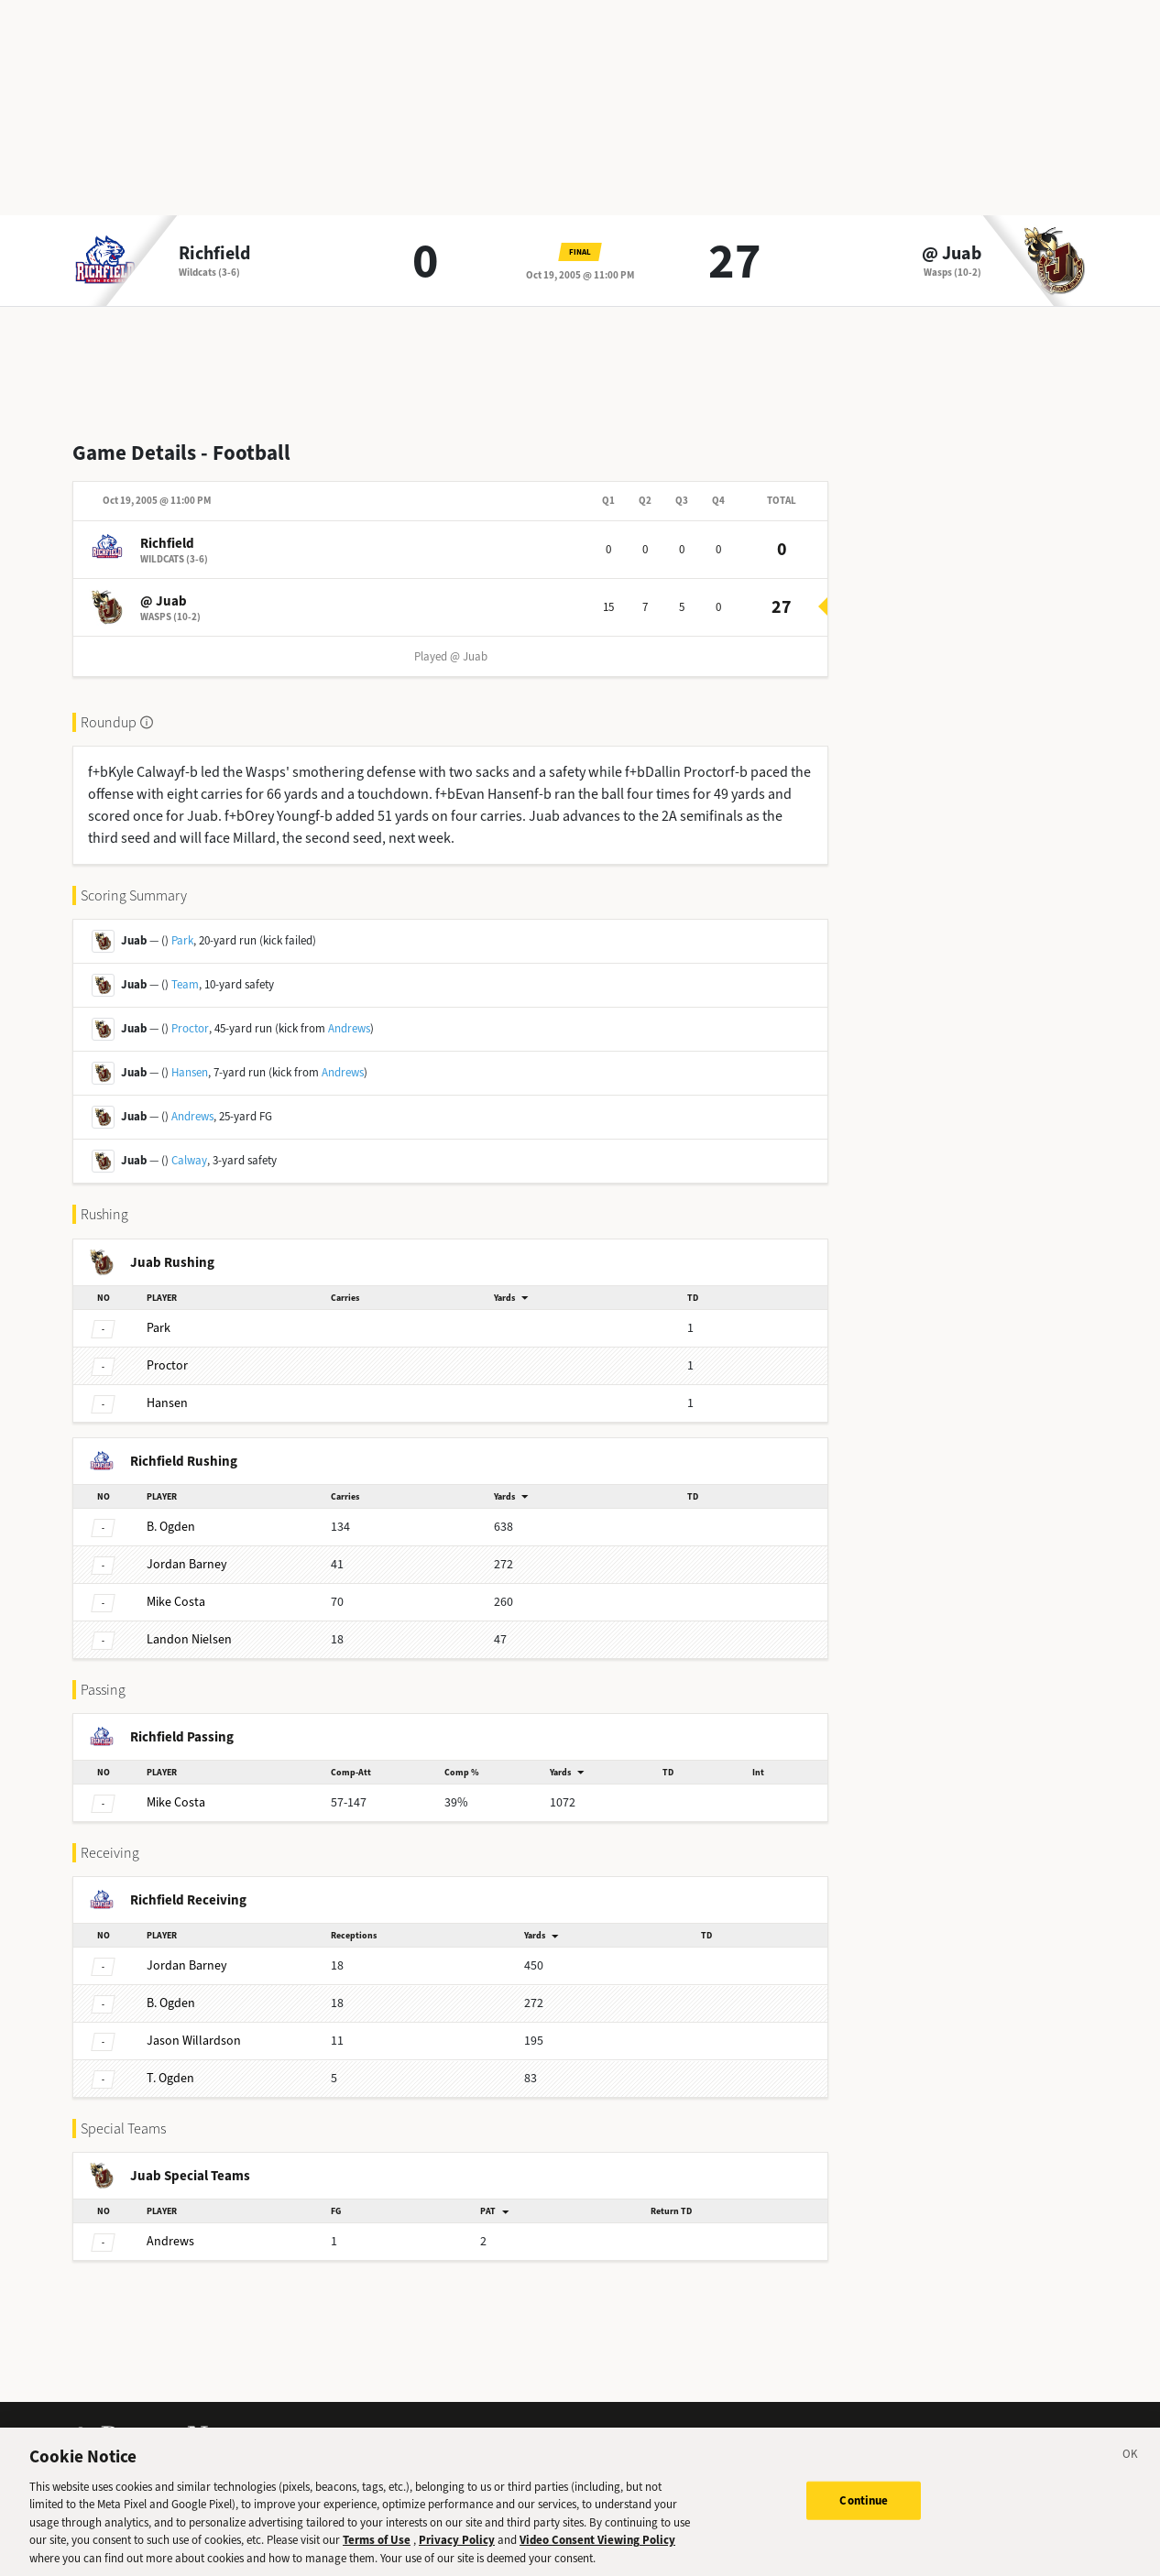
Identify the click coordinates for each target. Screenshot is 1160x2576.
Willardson (194, 2040)
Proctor (190, 1028)
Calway (189, 1160)
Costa (176, 1601)
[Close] (1131, 2470)
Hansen (189, 1072)
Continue (863, 2514)
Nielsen (189, 1639)
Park (182, 940)
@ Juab (951, 254)
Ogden (171, 1526)
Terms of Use (376, 2553)
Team (185, 984)
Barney (187, 1564)
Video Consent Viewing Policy (597, 2553)
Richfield (214, 254)
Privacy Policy (457, 2553)
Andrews (349, 1028)
